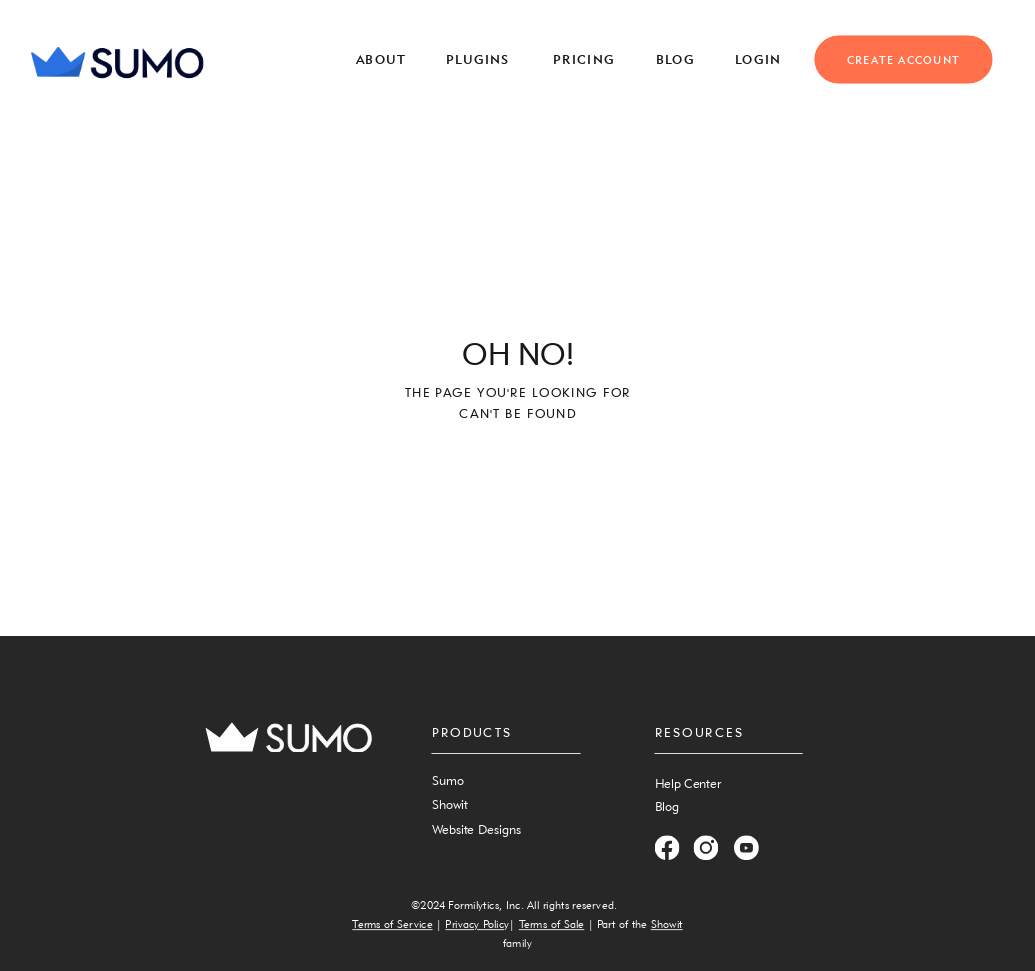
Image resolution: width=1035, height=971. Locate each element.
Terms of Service (392, 924)
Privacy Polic (474, 924)
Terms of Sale (552, 924)
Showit (667, 924)
